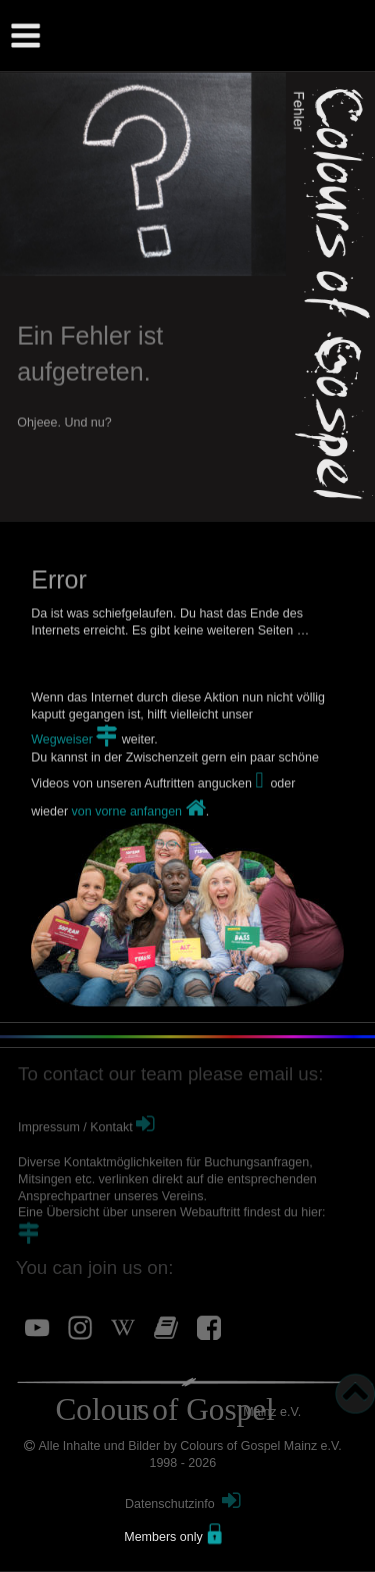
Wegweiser (63, 767)
